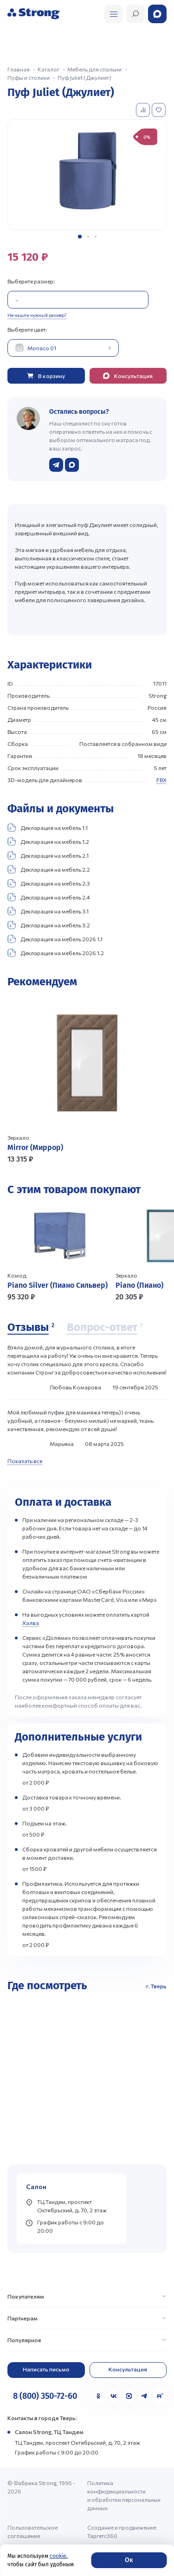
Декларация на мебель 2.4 (48, 897)
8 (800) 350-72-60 (45, 2396)
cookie (58, 2556)
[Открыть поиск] (113, 14)
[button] (80, 236)
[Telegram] (144, 2396)
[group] (87, 174)
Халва (30, 1622)
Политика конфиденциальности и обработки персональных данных (124, 2495)
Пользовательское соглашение (32, 2531)
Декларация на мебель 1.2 (48, 841)
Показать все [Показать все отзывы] (24, 1461)
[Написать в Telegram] (56, 465)
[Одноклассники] (98, 2396)
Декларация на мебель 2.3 (48, 883)
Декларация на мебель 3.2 (48, 925)
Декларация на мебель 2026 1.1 (55, 939)
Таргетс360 (102, 2535)
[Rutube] (159, 2396)
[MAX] (128, 2396)
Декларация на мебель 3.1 (48, 911)
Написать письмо (46, 2369)
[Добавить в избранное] (160, 110)
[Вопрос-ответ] (105, 1327)
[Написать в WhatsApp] (72, 465)
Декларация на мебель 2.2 (48, 869)
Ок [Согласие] (129, 2560)
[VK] (113, 2396)
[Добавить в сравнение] (144, 110)
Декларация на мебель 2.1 (48, 855)
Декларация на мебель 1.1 (47, 827)
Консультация (128, 2369)
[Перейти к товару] (87, 1080)
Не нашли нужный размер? (36, 315)
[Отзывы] (30, 1327)
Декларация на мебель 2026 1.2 (55, 953)
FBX (161, 780)
